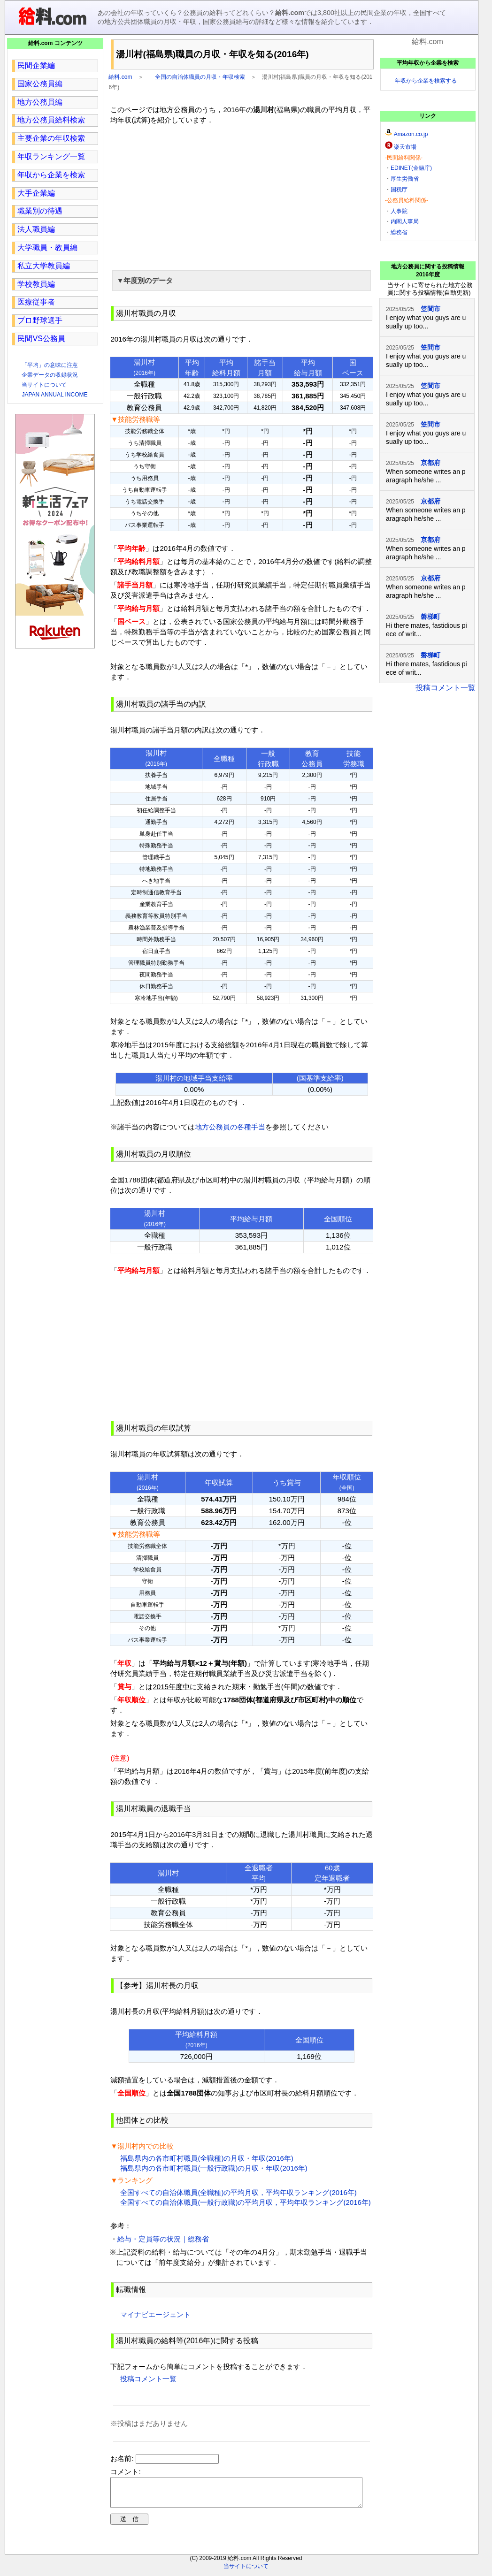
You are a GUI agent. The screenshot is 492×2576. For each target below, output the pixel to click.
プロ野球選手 (39, 320)
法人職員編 (36, 229)
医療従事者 (36, 302)
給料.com (120, 77)
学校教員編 (36, 284)
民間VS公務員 (41, 339)
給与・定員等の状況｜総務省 (163, 2239)
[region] (241, 196)
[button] (241, 280)
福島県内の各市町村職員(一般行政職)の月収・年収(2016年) (213, 2168)
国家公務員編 (39, 84)
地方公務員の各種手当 (230, 1127)
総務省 (399, 232)
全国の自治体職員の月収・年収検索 (200, 77)
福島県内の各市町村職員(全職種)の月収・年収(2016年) (206, 2158)
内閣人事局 (405, 221)
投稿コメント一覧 (148, 2379)
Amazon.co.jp (411, 134)
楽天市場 (405, 147)
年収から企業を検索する (426, 80)
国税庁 (399, 189)
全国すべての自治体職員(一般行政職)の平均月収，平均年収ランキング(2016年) (245, 2202)
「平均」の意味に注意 (50, 365)
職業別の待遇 (39, 211)
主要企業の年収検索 (51, 138)
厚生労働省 (405, 178)
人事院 (399, 211)
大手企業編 (36, 193)
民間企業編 (36, 65)
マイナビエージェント (155, 2314)
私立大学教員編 (43, 266)
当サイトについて (44, 384)
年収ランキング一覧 (51, 156)
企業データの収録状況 (50, 375)
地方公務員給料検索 (51, 120)
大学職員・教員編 (47, 248)
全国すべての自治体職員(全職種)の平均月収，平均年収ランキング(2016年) (238, 2192)
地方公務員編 (39, 102)
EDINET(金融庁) (411, 168)
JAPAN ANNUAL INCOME (54, 394)
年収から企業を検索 (51, 175)
